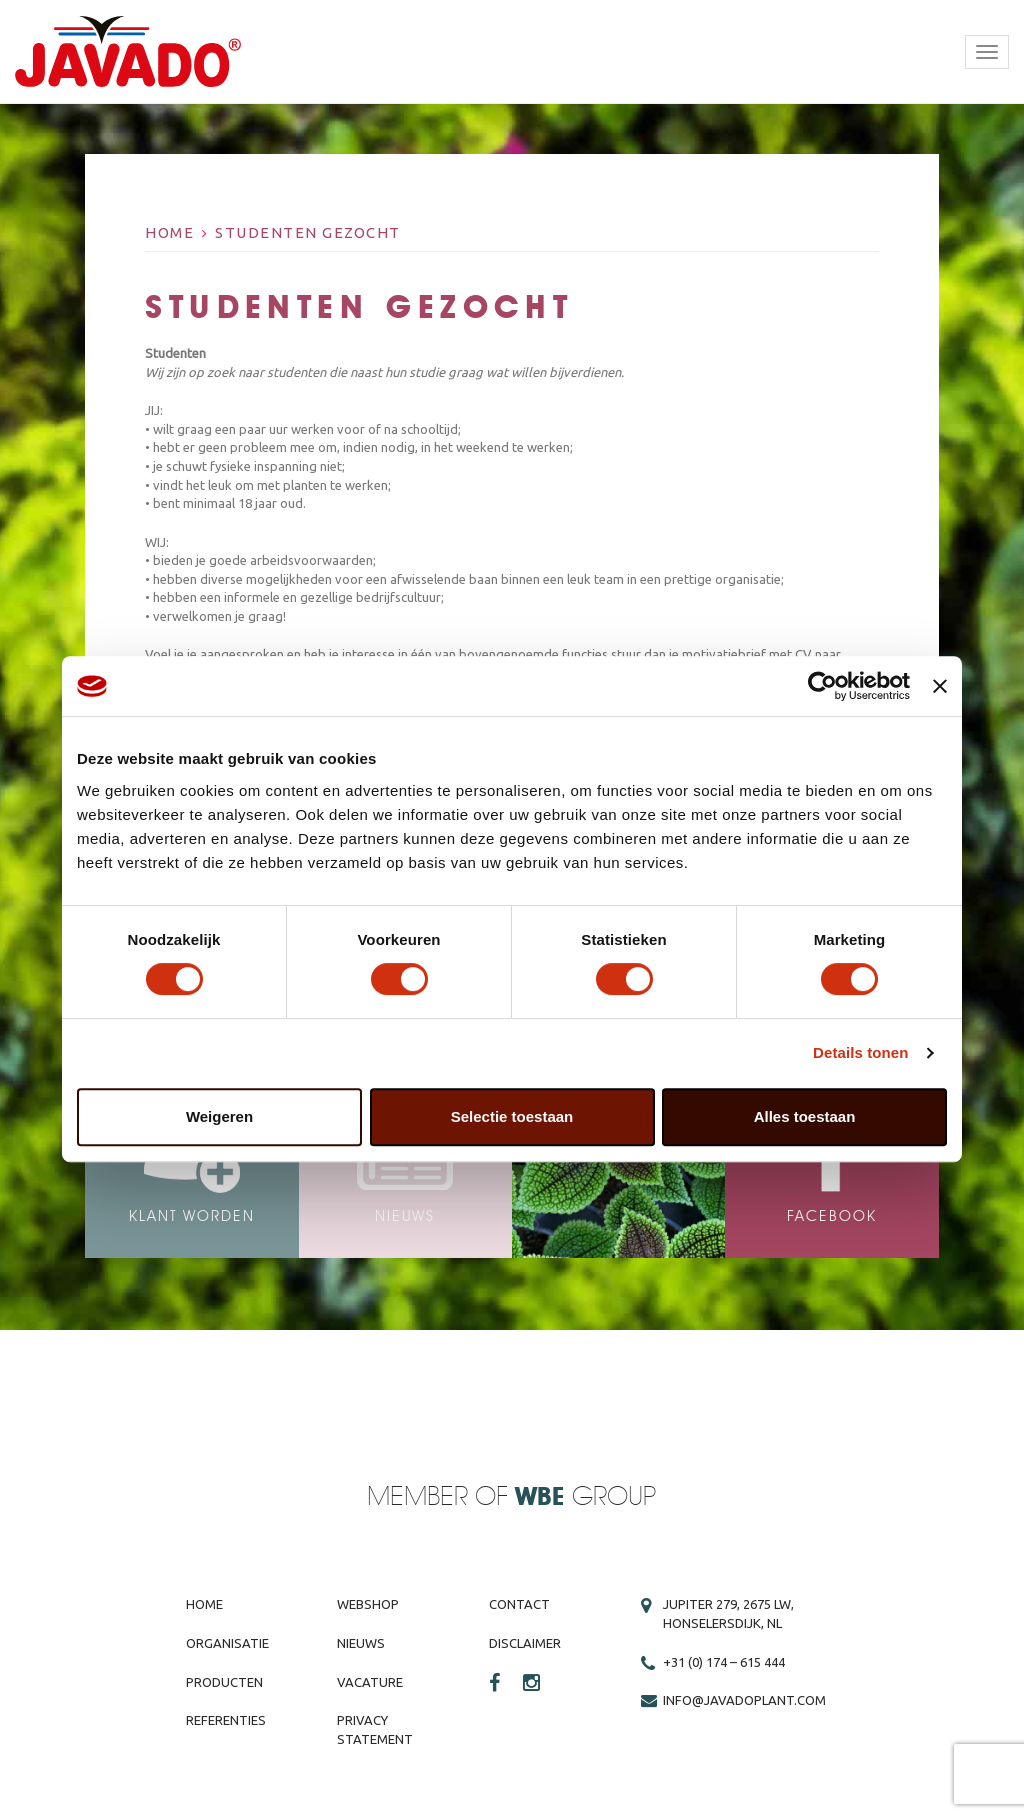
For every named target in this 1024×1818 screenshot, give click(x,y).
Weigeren (219, 1116)
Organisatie (227, 1643)
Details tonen (860, 1052)
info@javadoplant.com (744, 1700)
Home (169, 232)
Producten (224, 1682)
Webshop (368, 1604)
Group (585, 1497)
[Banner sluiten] (940, 686)
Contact (519, 1604)
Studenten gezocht (308, 232)
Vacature (370, 1682)
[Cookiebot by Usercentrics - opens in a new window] (822, 686)
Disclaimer (525, 1643)
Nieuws (361, 1643)
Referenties (226, 1720)
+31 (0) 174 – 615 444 (724, 1662)
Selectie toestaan (512, 1116)
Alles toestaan (805, 1116)
